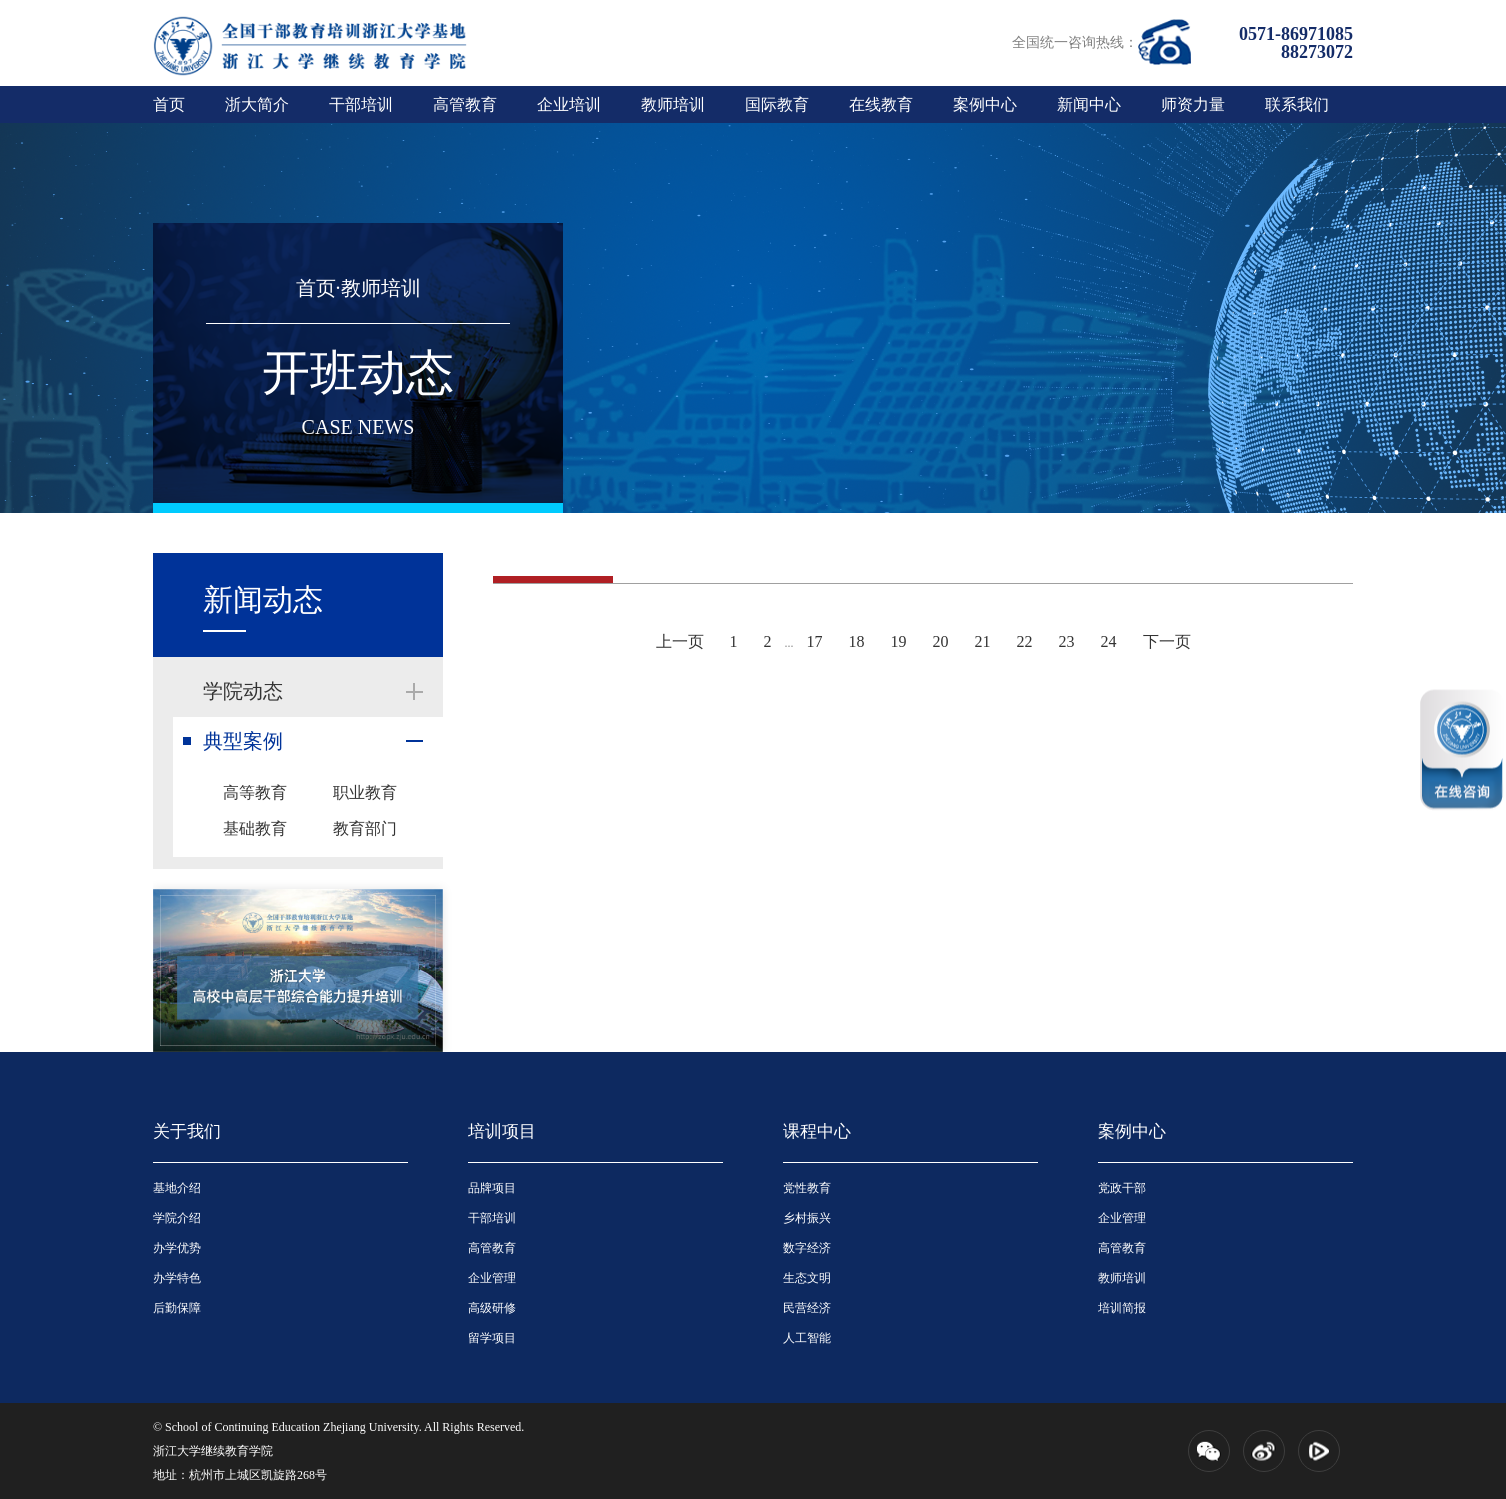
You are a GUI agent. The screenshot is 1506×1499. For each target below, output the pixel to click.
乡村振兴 (807, 1218)
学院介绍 (177, 1218)
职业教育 (365, 792)
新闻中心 (1089, 104)
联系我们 (1297, 104)
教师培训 (673, 104)
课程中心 (817, 1131)
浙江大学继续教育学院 (213, 1451)
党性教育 (807, 1188)
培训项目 (502, 1131)
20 (941, 641)
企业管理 (492, 1278)
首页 (169, 104)
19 (899, 641)
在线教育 (881, 104)
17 (815, 641)
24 (1109, 641)
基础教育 (255, 828)
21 (983, 641)
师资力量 (1193, 104)
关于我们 (187, 1131)
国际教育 (777, 104)
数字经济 (807, 1248)
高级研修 (492, 1308)
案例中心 (985, 104)
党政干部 (1122, 1188)
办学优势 (177, 1248)
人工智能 (807, 1338)
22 (1025, 641)
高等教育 (255, 792)
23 (1067, 641)
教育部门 (365, 828)
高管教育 (465, 104)
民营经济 (807, 1308)
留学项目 (492, 1338)
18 (857, 641)
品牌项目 (492, 1188)
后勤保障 (177, 1308)
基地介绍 (177, 1188)
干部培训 (361, 104)
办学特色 (177, 1278)
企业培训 (569, 104)
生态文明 (807, 1278)
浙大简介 (257, 104)
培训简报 (1122, 1308)
